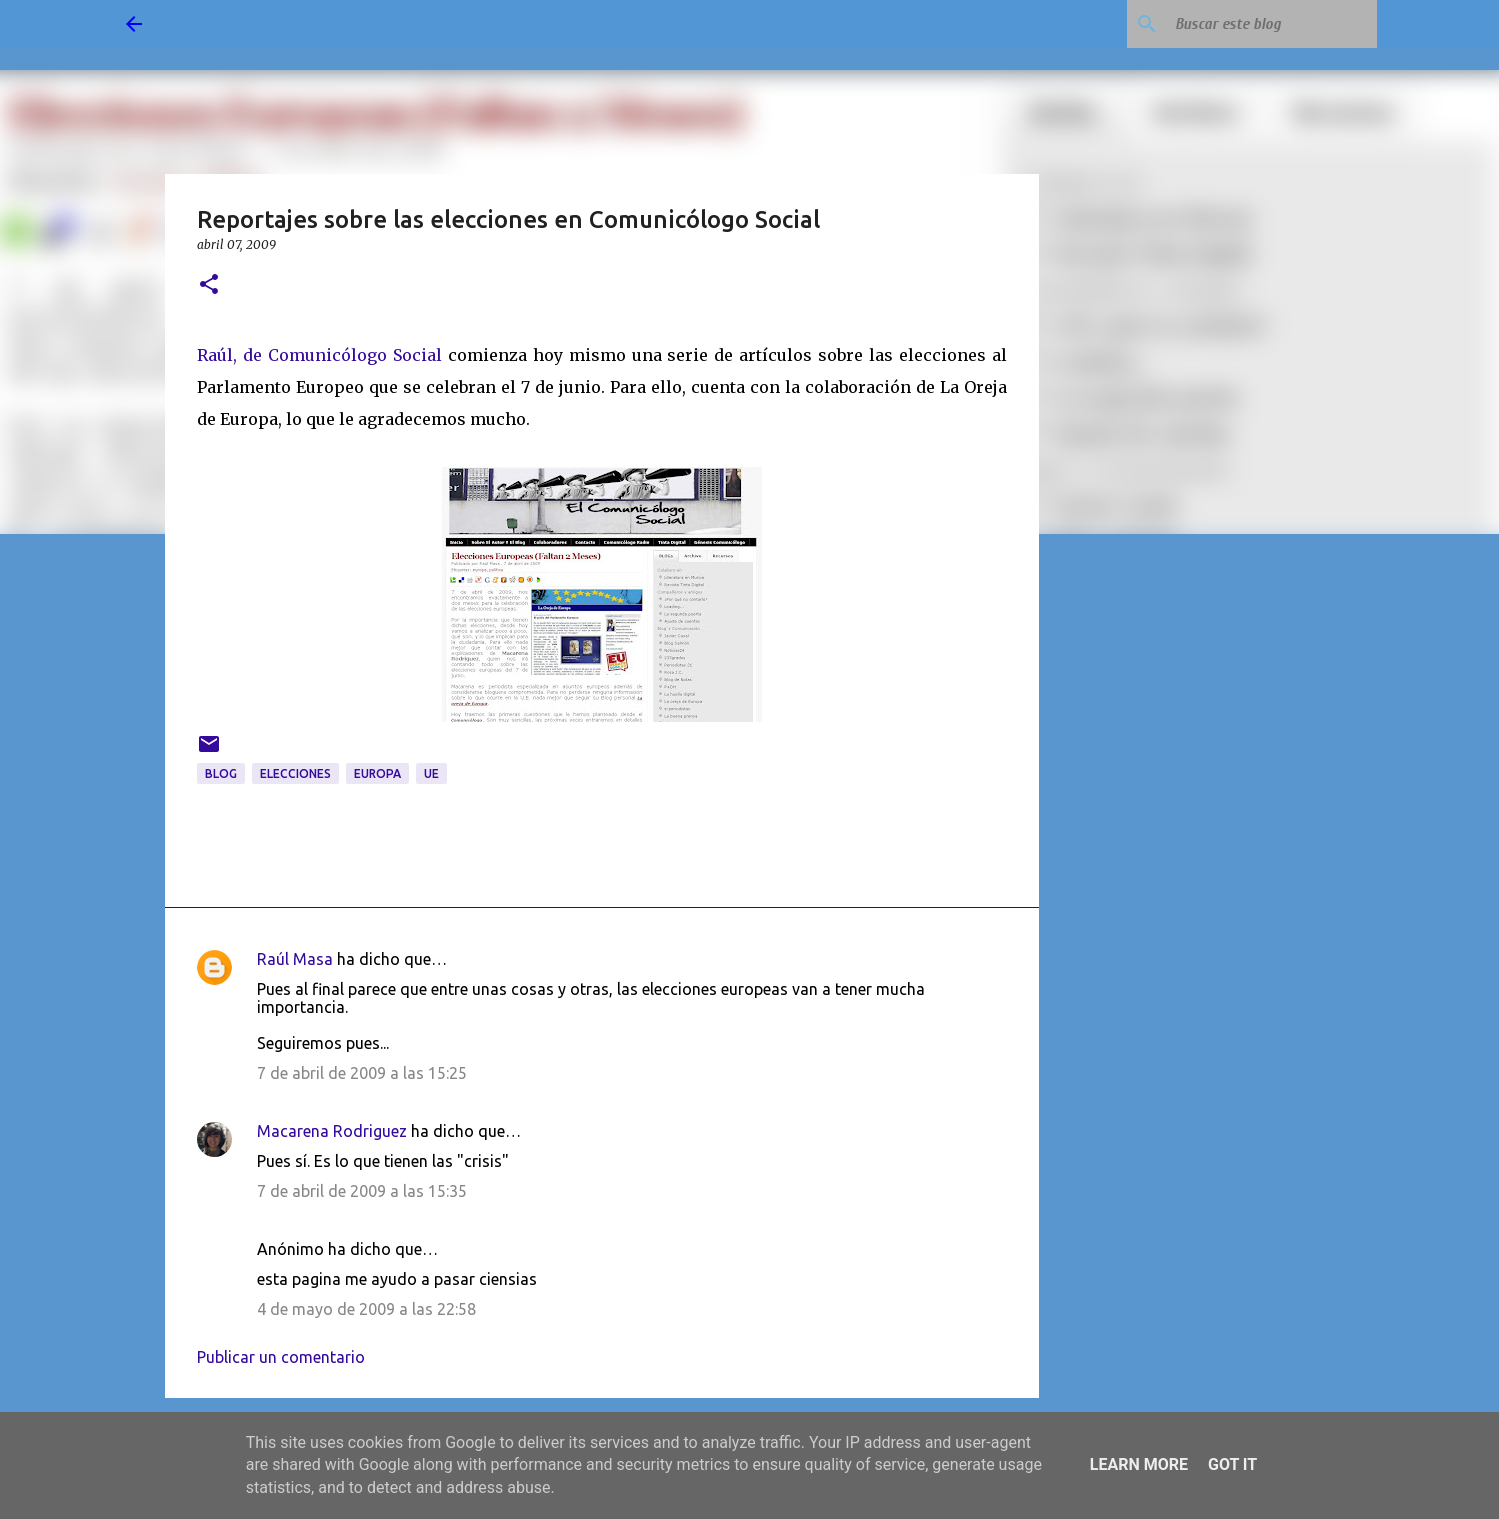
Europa (377, 773)
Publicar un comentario (281, 1357)
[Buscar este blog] (1272, 24)
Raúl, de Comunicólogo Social (319, 355)
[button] (209, 285)
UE (431, 773)
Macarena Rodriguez (332, 1131)
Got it (1232, 1464)
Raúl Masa (295, 959)
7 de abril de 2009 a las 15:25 (362, 1073)
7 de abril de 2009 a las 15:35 (362, 1191)
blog (221, 773)
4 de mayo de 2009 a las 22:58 (366, 1309)
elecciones (295, 773)
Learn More (1139, 1464)
